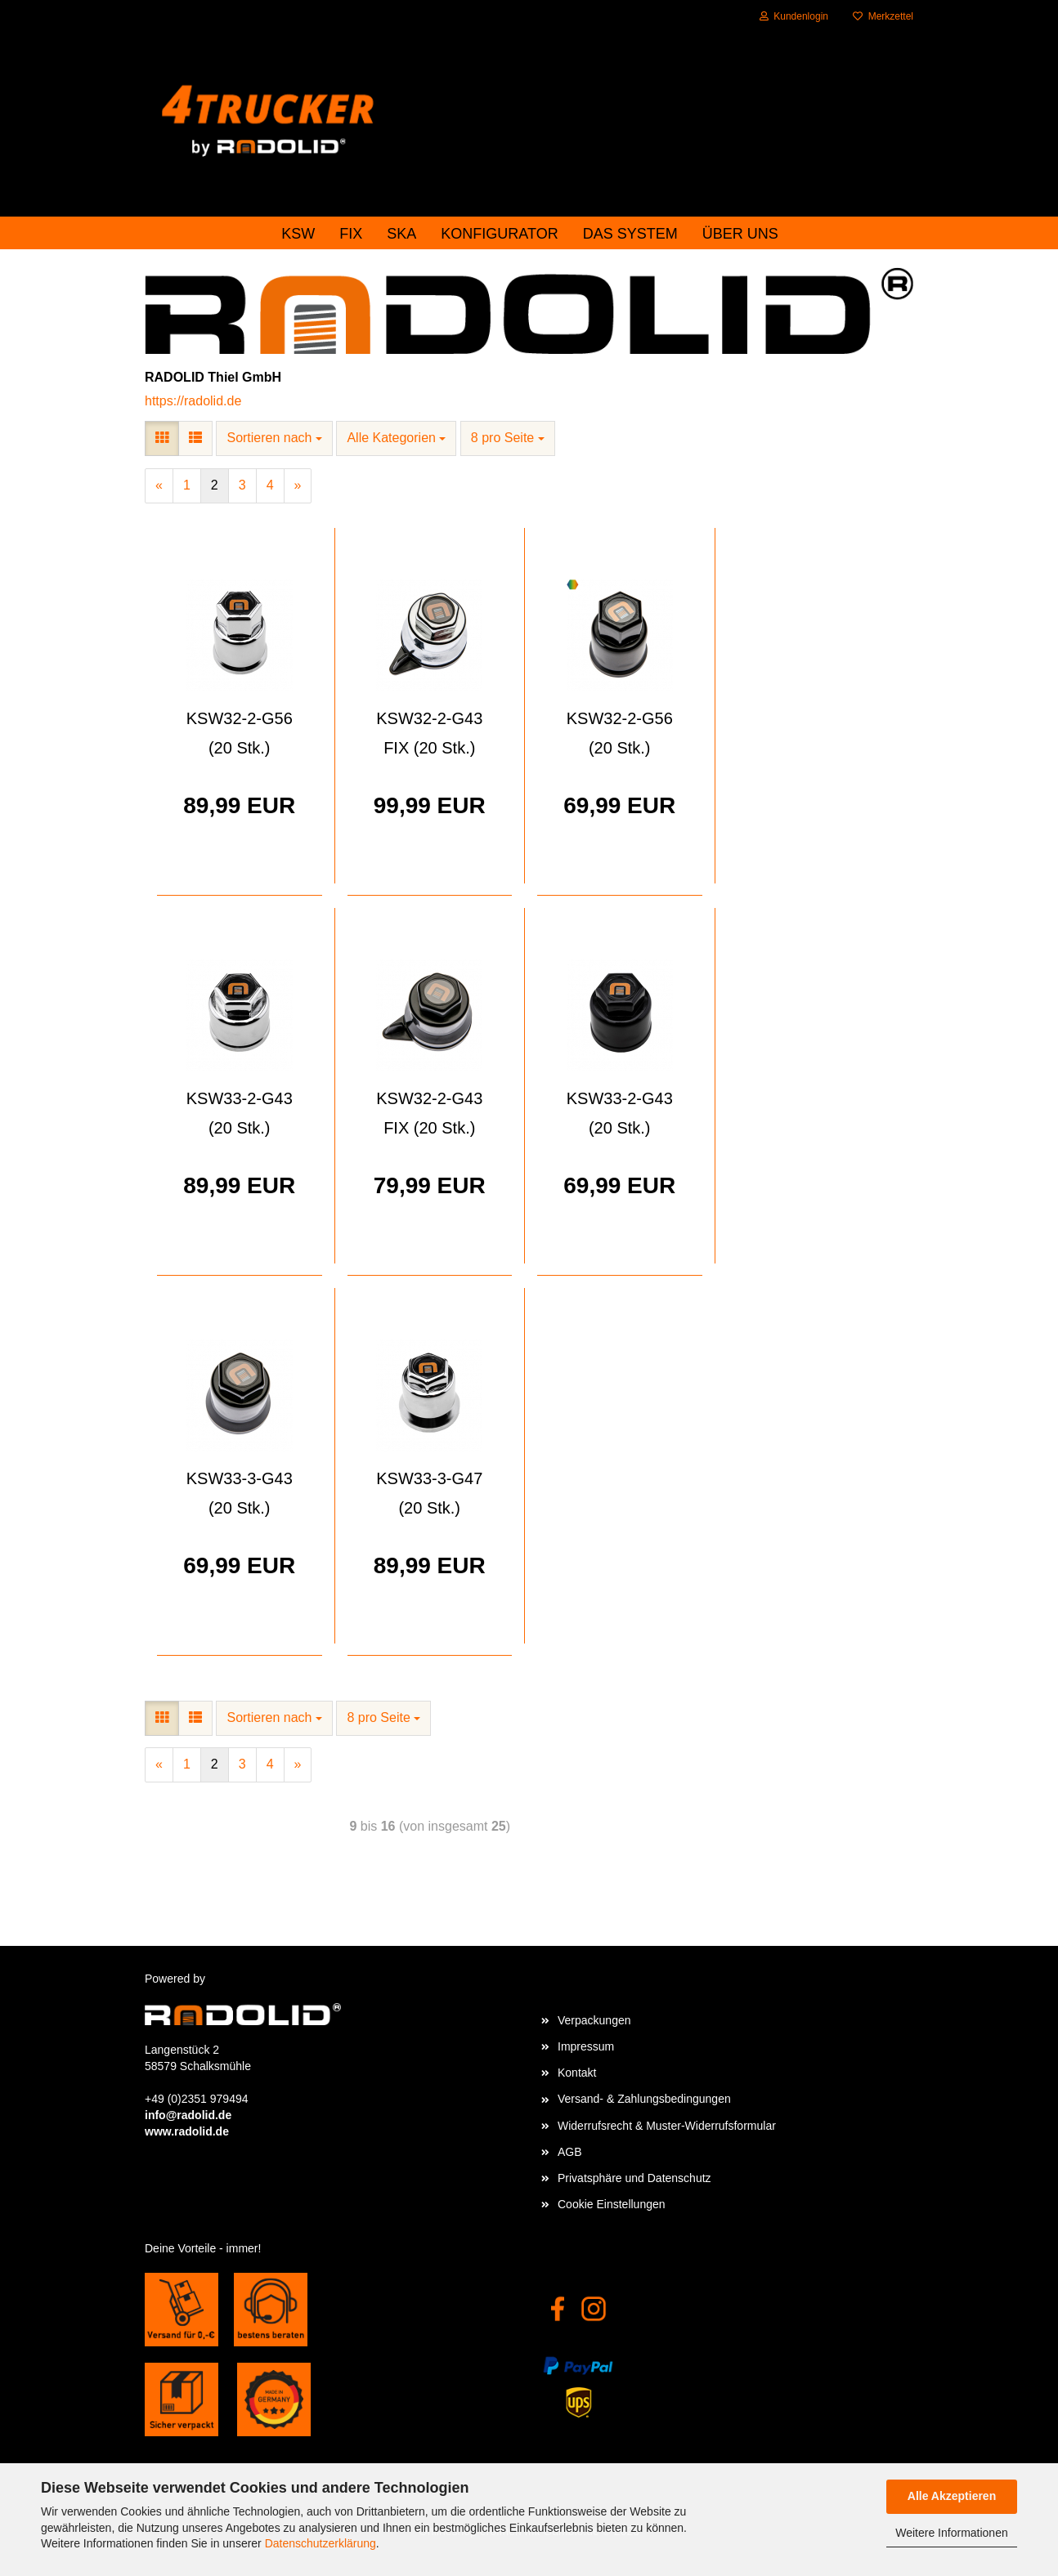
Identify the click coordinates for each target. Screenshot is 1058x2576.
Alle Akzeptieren (952, 2495)
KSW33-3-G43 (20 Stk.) (239, 1493)
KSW (298, 234)
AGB (570, 2151)
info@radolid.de (188, 2115)
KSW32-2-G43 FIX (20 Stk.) (429, 733)
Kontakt (577, 2072)
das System (630, 234)
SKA (401, 234)
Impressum (586, 2046)
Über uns (740, 234)
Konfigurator (499, 234)
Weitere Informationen (951, 2532)
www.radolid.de (187, 2131)
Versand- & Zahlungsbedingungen (644, 2098)
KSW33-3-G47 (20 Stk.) (429, 1493)
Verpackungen (594, 2020)
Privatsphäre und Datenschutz (634, 2178)
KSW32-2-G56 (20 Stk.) (239, 733)
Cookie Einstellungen (612, 2204)
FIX (350, 234)
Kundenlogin (794, 16)
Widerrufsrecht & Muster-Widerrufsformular (667, 2125)
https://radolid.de (193, 401)
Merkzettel (883, 16)
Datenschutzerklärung (320, 2543)
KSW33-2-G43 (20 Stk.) (239, 1113)
